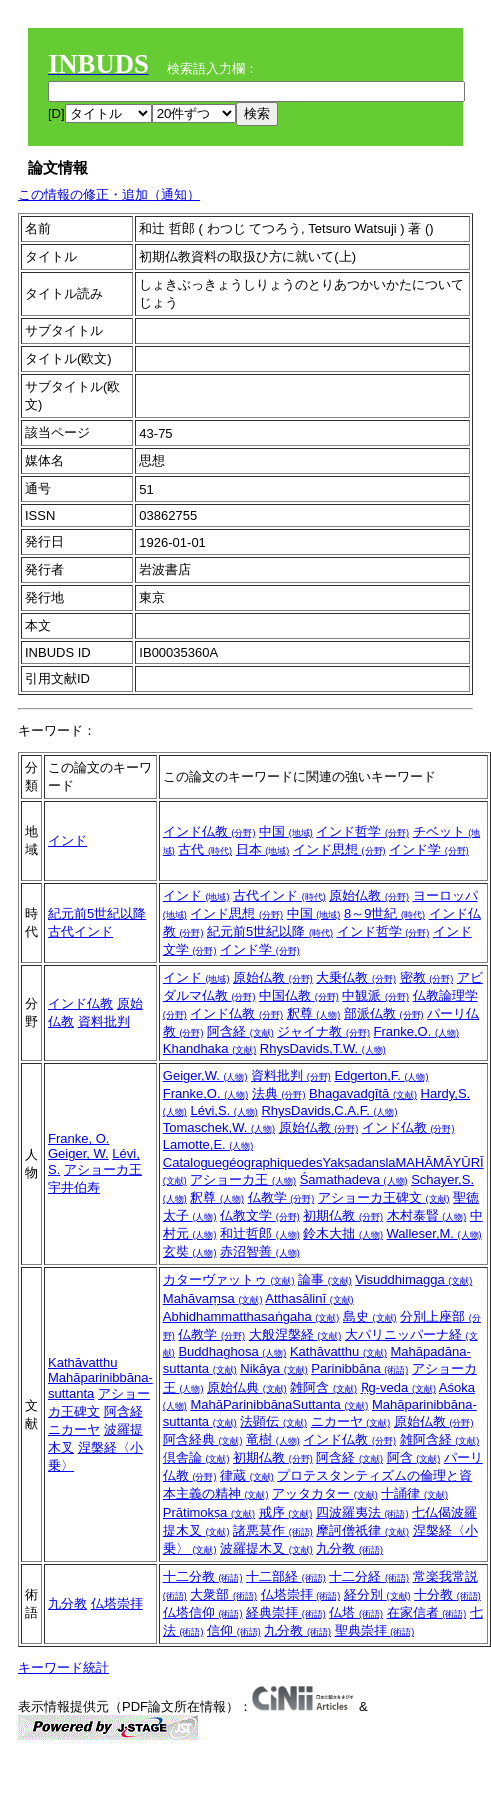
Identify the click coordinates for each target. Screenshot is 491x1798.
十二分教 (203, 1576)
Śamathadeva (354, 1179)
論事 (325, 1279)
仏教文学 (260, 1215)
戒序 (286, 1512)
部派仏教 (384, 1013)
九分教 (349, 1548)
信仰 (234, 1630)
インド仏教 (209, 831)
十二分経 (369, 1576)
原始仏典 (247, 1387)
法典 (279, 1093)
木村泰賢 (427, 1215)
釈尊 (314, 1013)
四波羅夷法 (362, 1512)
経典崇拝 (286, 1612)
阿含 (414, 1457)
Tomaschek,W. (219, 1127)
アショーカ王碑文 (384, 1197)
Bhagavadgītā (363, 1093)
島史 (370, 1316)
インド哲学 (362, 831)
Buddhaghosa (232, 1351)
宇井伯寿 (74, 1187)
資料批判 (104, 1021)
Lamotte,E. (208, 1144)
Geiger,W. (205, 1075)
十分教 (447, 1594)
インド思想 (339, 849)
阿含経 (240, 1031)
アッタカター (325, 1493)
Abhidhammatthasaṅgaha (251, 1316)
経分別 (377, 1594)
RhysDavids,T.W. (323, 1048)
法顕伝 (273, 1421)
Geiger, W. (78, 1153)
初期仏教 (343, 1215)
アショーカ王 (103, 1169)
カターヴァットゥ (229, 1279)
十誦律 (414, 1493)
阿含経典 (203, 1439)
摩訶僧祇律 (362, 1530)
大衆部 (223, 1594)
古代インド (80, 931)
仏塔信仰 (203, 1612)
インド (67, 840)
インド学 (429, 849)
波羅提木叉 (266, 1548)
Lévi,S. (223, 1110)
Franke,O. (416, 1031)
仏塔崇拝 (117, 1603)
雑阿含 (323, 1387)
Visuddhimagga (413, 1279)
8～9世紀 (384, 913)
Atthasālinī (309, 1298)
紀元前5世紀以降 (97, 913)
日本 (263, 849)
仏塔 (356, 1612)
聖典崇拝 (375, 1630)
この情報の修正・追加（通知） (109, 194)
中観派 (375, 995)
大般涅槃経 (295, 1334)
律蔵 (247, 1475)
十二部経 (286, 1576)
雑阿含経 (440, 1439)
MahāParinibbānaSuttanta (279, 1404)
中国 (286, 831)
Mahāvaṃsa (213, 1298)
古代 (205, 849)
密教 (427, 977)
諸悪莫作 (273, 1530)
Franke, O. (78, 1138)
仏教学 (281, 1197)
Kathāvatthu (82, 1362)
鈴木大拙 (343, 1233)
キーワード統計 (63, 1667)
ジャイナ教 (323, 1031)
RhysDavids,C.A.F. (329, 1110)
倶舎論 (196, 1457)
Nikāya (273, 1368)
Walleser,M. (434, 1233)
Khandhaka (209, 1048)
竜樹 (273, 1439)
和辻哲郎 (260, 1233)
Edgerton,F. (381, 1075)
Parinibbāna (359, 1368)
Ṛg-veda (398, 1387)
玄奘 (190, 1251)
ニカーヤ (74, 1429)
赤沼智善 (260, 1251)
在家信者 (427, 1612)
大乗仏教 (356, 977)
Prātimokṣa (209, 1512)
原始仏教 (369, 895)
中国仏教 (299, 995)
